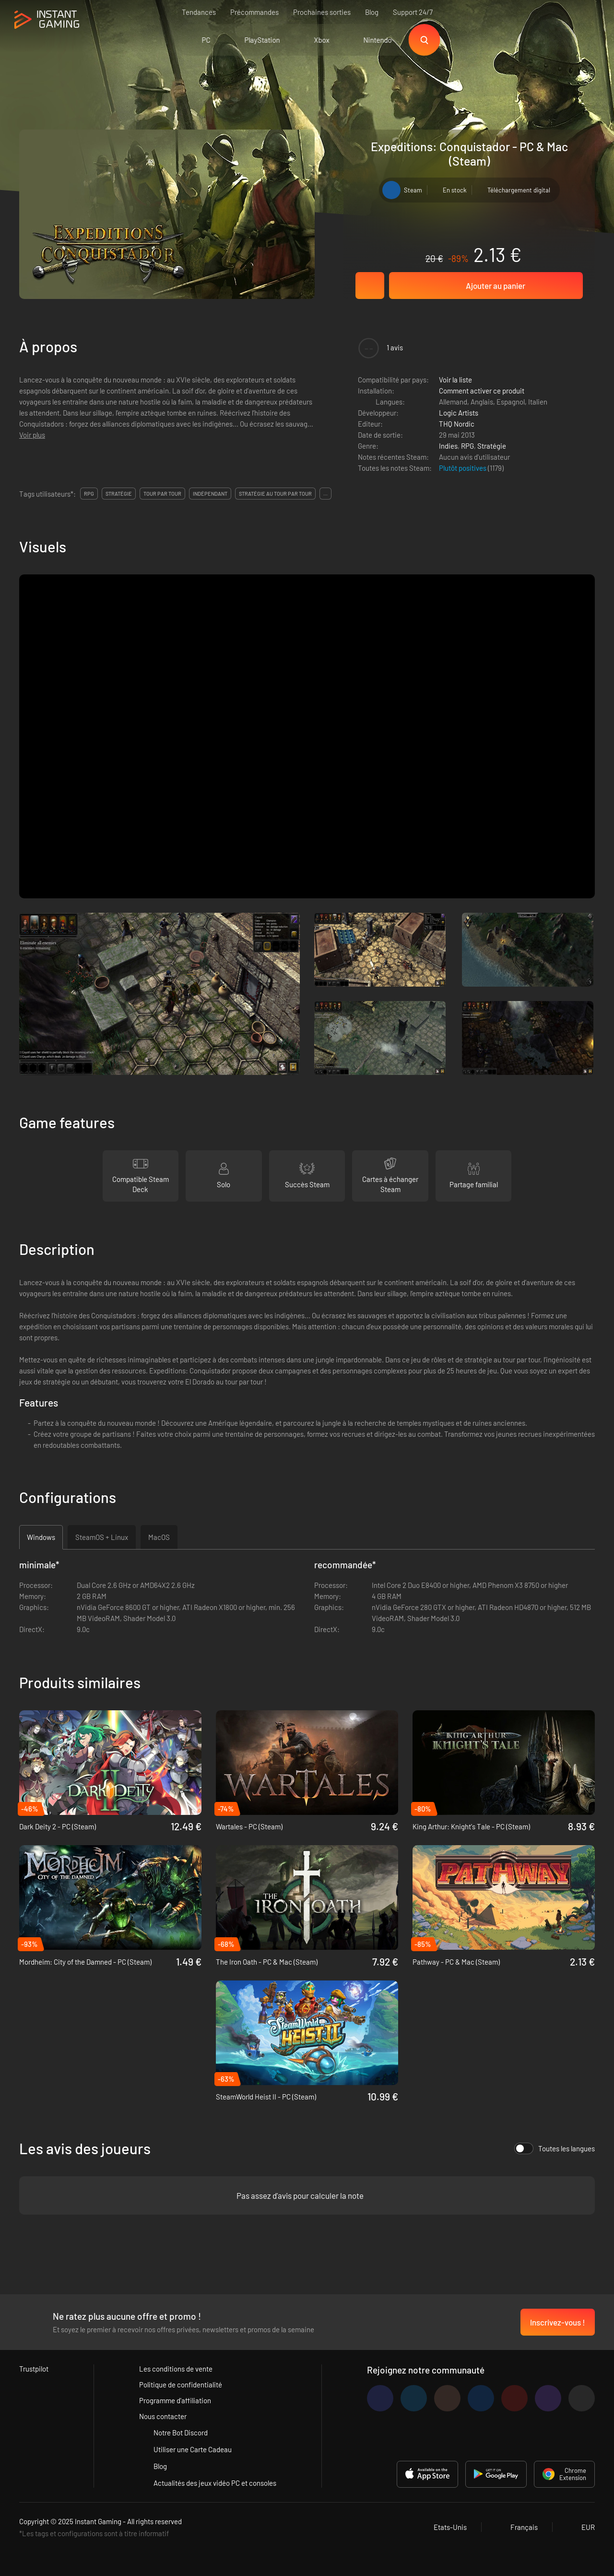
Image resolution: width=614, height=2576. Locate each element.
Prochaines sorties (322, 12)
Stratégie (491, 445)
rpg (89, 493)
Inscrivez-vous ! (557, 2322)
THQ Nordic (456, 423)
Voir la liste (455, 379)
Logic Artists (458, 412)
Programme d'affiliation (175, 2400)
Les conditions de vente (176, 2368)
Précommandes (254, 12)
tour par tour (162, 493)
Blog (371, 12)
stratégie (119, 493)
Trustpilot (33, 2368)
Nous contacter (163, 2416)
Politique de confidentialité (180, 2384)
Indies (448, 445)
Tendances (199, 12)
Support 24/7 (413, 12)
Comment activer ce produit (481, 390)
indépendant (210, 493)
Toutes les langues (554, 2148)
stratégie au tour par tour (275, 493)
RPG (467, 445)
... (325, 493)
